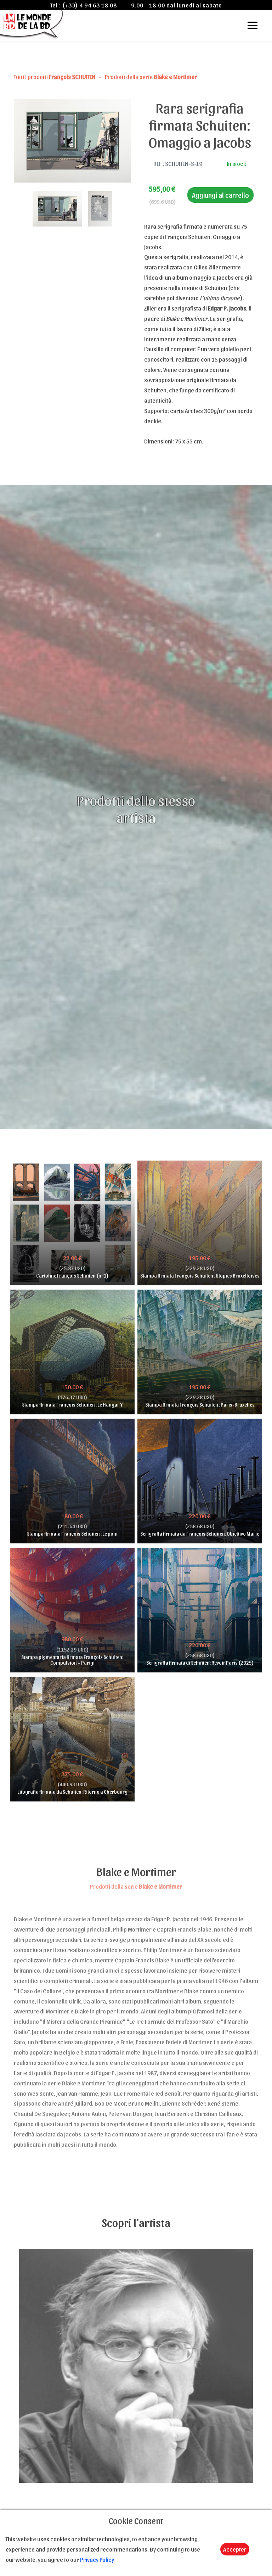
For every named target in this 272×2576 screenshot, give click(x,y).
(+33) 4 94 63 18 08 (89, 5)
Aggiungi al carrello (220, 195)
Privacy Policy (97, 2559)
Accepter (234, 2549)
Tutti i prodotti (55, 76)
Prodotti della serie (151, 76)
